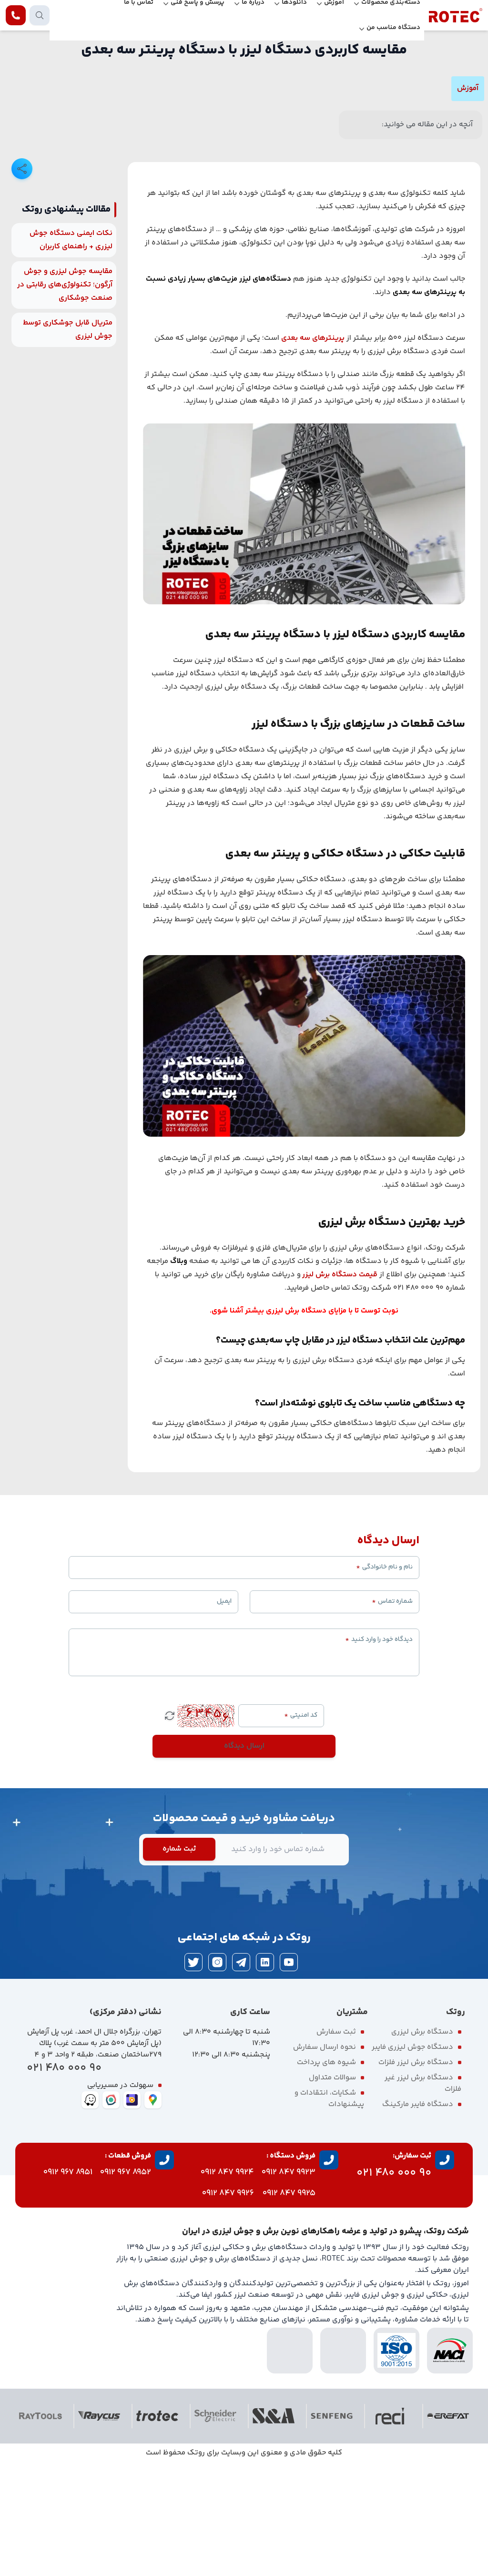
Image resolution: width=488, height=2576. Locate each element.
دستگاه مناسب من (393, 27)
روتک (196, 2566)
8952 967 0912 (125, 2285)
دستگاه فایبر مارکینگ (417, 2218)
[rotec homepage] (455, 15)
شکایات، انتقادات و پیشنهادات (329, 2212)
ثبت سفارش (336, 2145)
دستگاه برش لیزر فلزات (415, 2176)
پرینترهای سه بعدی (313, 452)
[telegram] (241, 2076)
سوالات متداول (332, 2191)
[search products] (40, 15)
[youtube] (289, 2076)
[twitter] (193, 2076)
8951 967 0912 (67, 2285)
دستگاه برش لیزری (422, 2145)
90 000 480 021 (64, 2181)
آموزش (467, 88)
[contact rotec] (16, 15)
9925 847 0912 (289, 2306)
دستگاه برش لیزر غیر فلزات (423, 2197)
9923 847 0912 (288, 2285)
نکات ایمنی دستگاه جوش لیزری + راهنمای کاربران (71, 353)
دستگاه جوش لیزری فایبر (412, 2161)
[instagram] (217, 2076)
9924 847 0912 (227, 2285)
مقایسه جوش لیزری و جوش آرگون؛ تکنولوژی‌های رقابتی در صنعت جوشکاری (64, 398)
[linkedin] (265, 2076)
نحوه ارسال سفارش (324, 2161)
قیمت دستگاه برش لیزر (339, 1388)
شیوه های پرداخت (326, 2176)
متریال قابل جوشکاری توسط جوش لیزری (67, 443)
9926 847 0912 (228, 2306)
